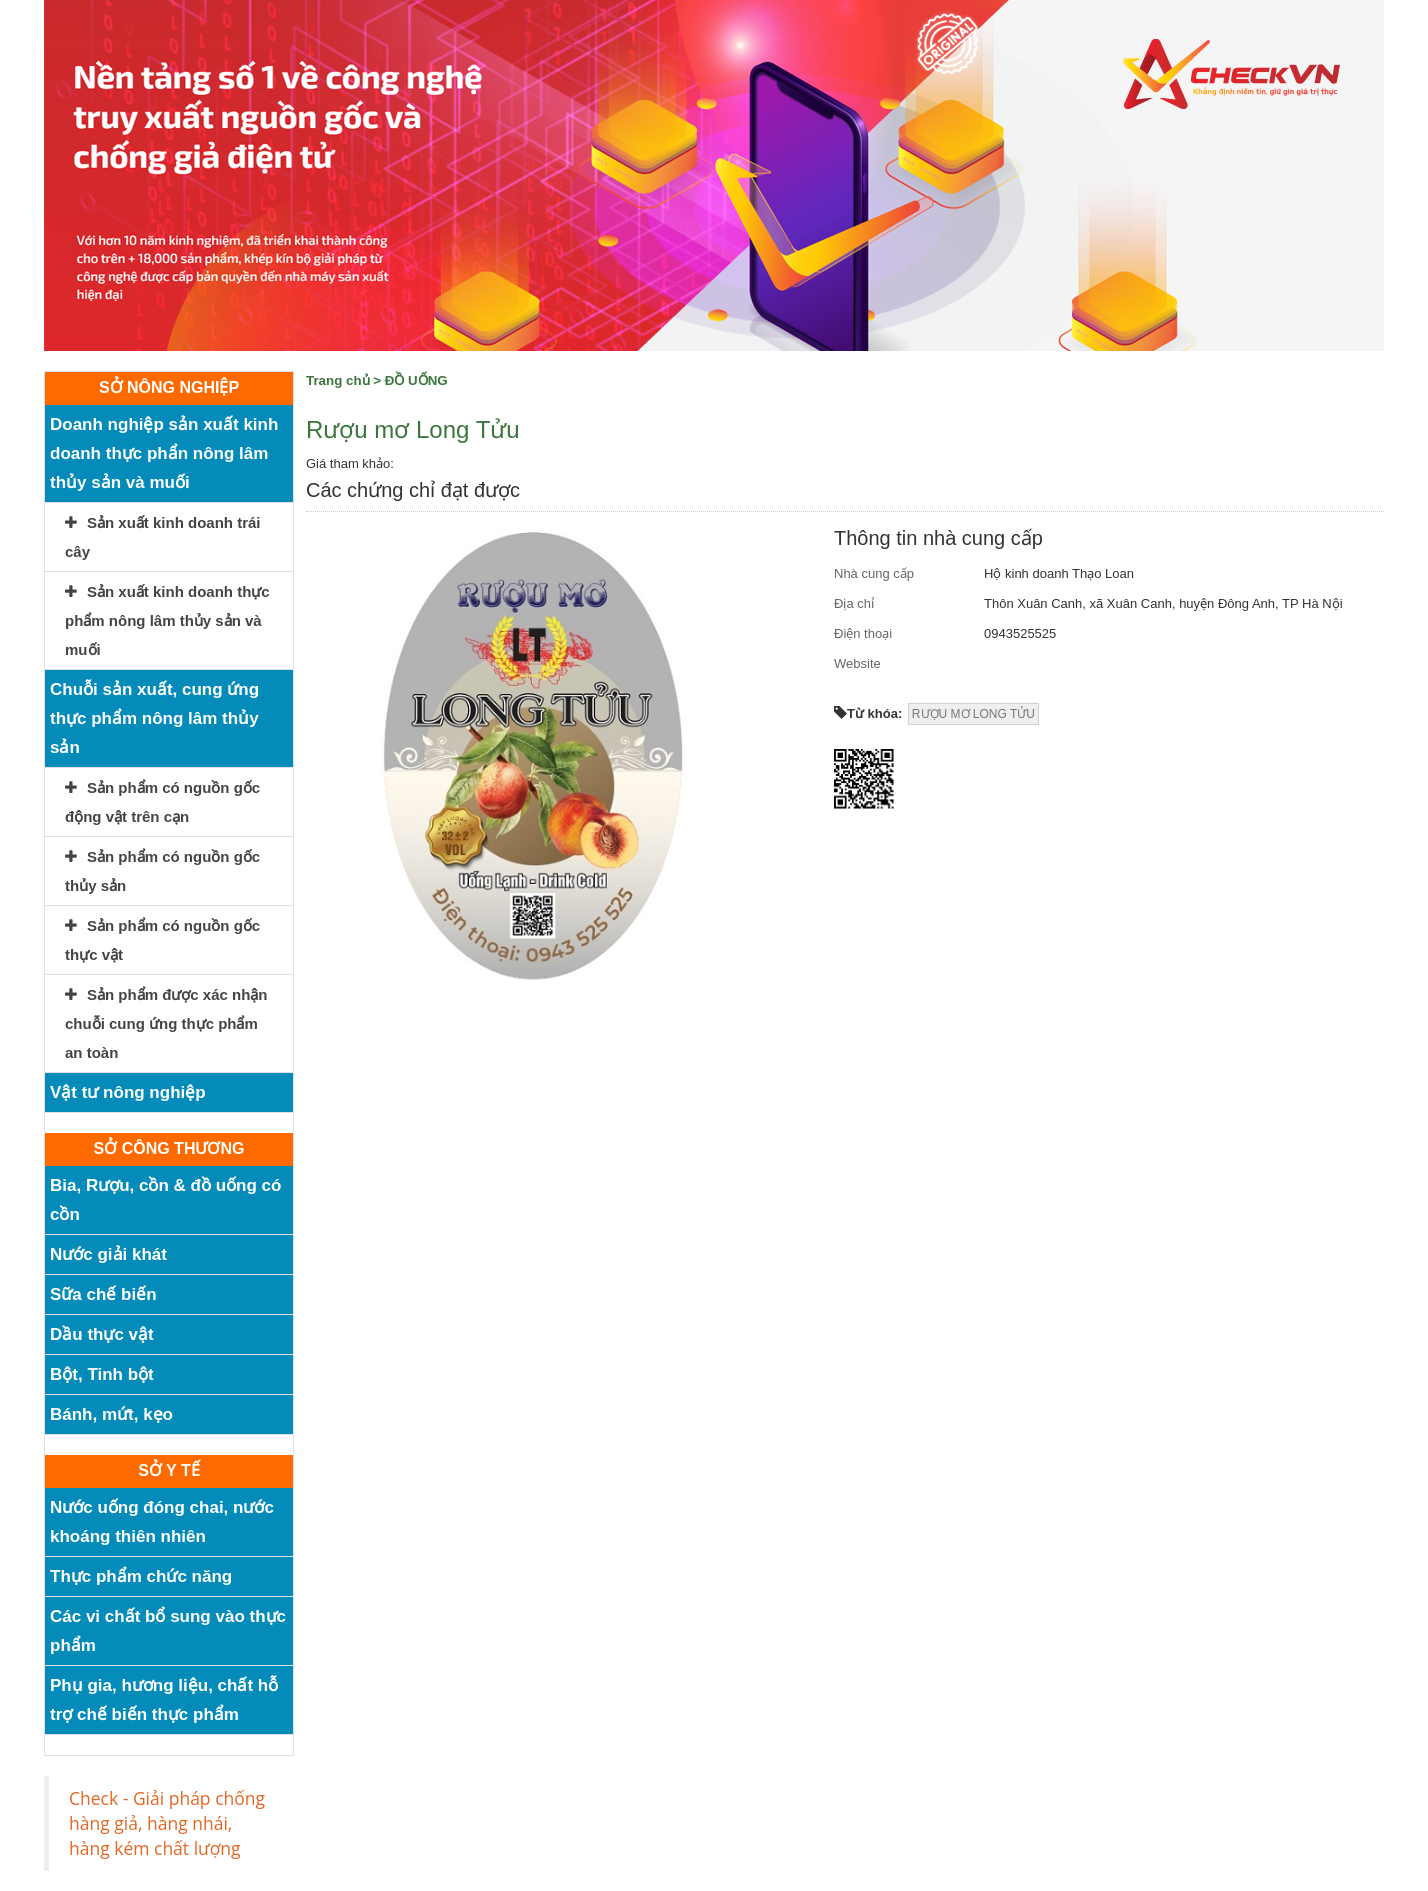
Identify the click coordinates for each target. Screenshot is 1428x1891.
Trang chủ (338, 380)
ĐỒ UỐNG (416, 380)
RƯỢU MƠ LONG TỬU (973, 714)
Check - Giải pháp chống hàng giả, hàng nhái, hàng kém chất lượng (167, 1823)
